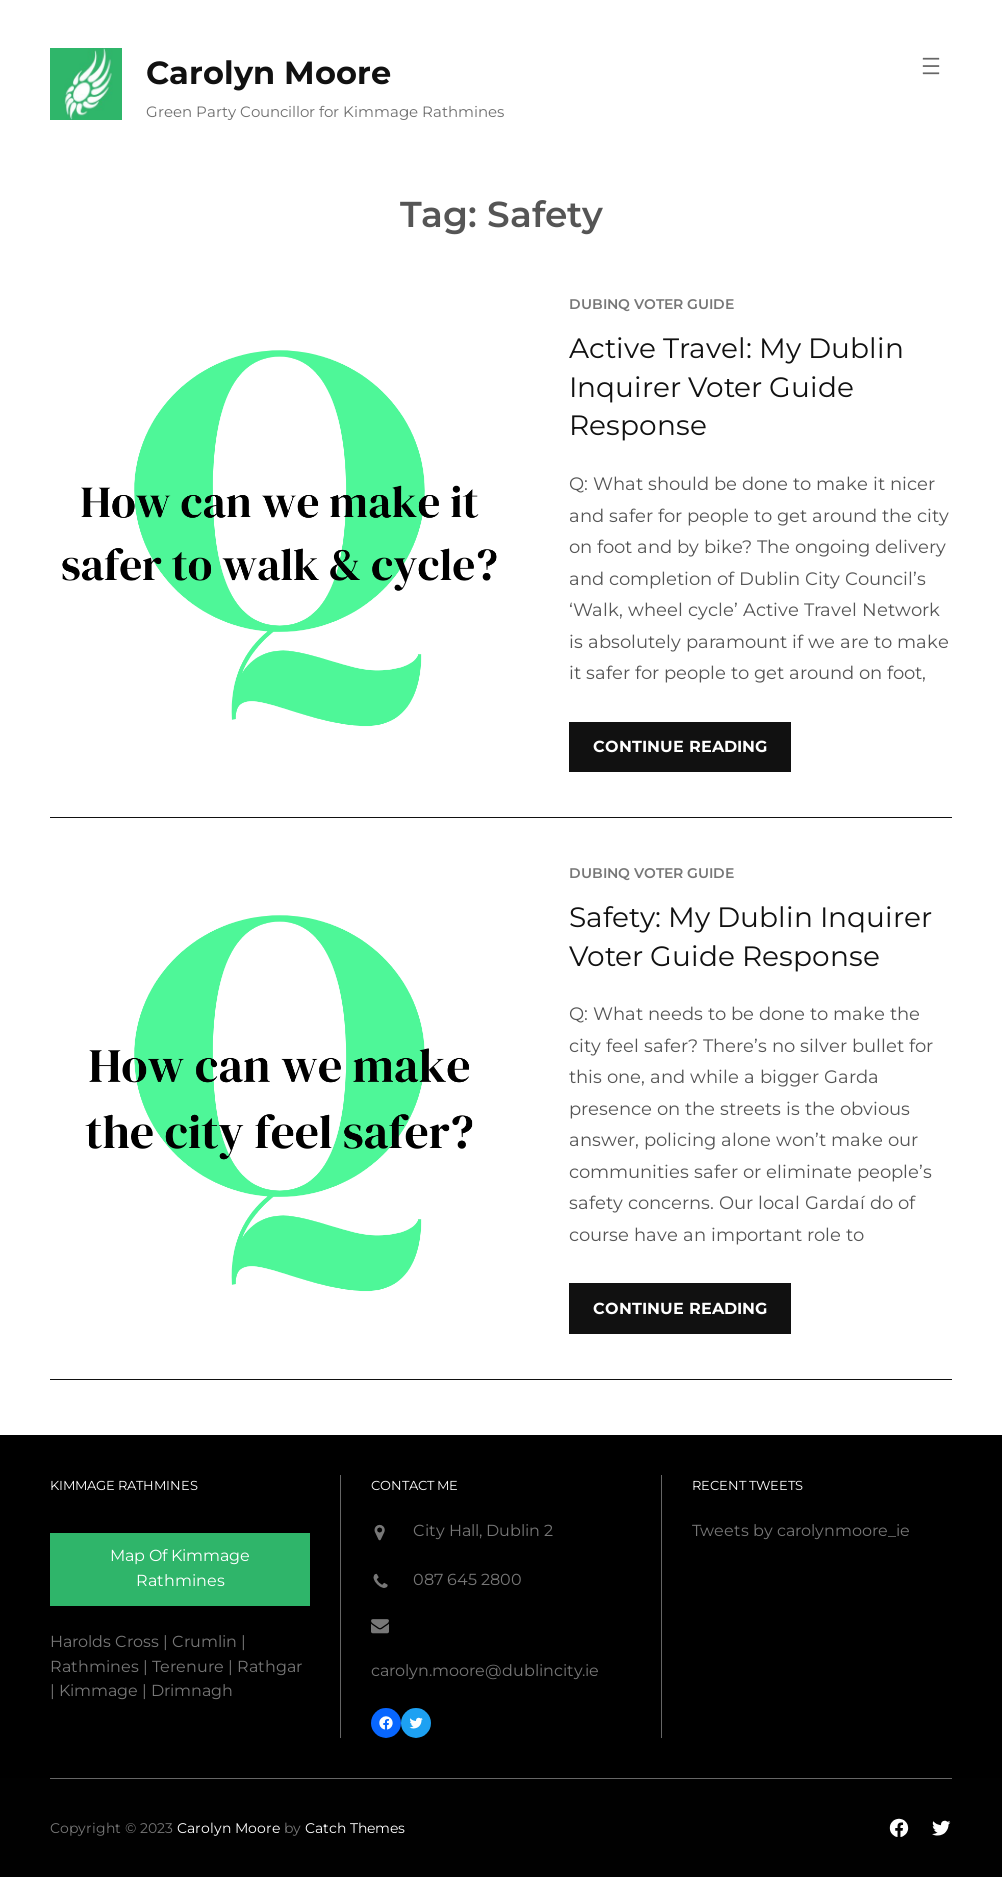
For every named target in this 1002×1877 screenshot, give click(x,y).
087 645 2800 (467, 1579)
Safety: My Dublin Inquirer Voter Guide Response (750, 936)
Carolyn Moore (268, 72)
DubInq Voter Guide (651, 304)
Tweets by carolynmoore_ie (801, 1530)
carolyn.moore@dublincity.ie (485, 1670)
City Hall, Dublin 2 (483, 1530)
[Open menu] (931, 66)
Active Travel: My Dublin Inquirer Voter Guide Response (736, 386)
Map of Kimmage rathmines (180, 1568)
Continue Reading (680, 746)
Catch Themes (355, 1828)
